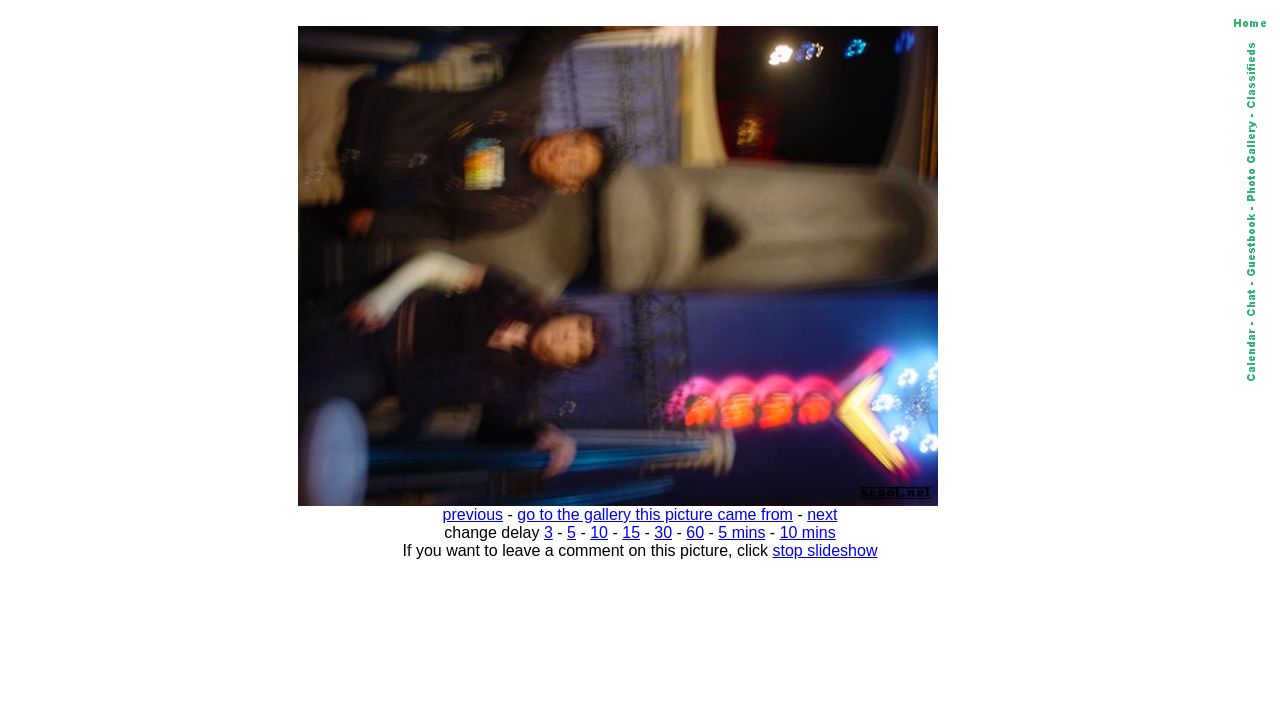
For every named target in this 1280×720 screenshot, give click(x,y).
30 (663, 532)
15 (631, 532)
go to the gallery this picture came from (655, 514)
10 (599, 532)
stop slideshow (825, 550)
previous (473, 514)
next (822, 514)
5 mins (741, 532)
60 (695, 532)
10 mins (808, 532)
